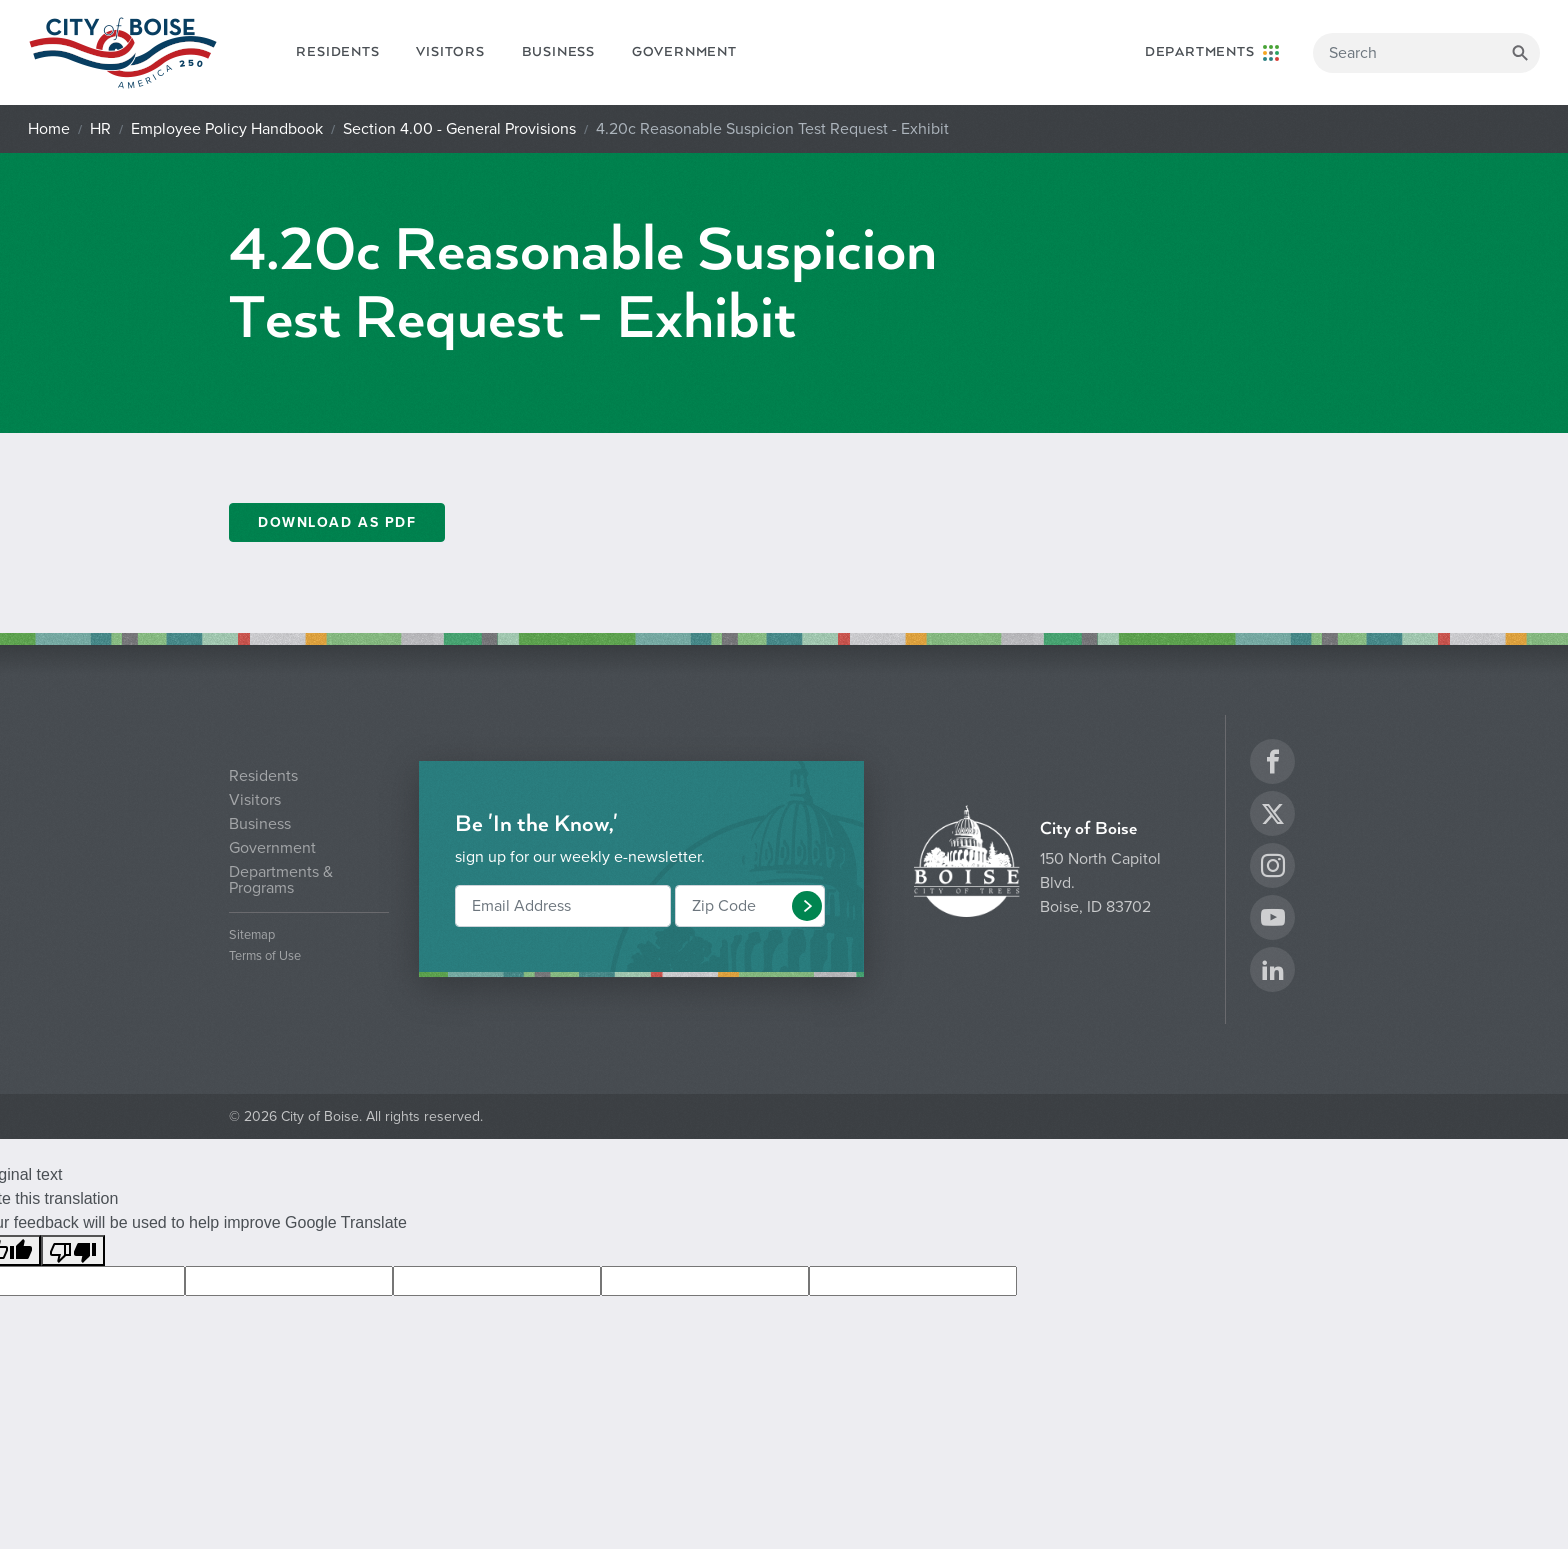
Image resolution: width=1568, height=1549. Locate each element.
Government (684, 52)
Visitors (450, 52)
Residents (337, 52)
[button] (807, 906)
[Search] (1426, 53)
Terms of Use (265, 956)
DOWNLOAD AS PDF (337, 522)
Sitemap (252, 935)
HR (100, 129)
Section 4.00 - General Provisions (459, 129)
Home (49, 129)
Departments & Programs (281, 880)
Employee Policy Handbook (227, 129)
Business (558, 52)
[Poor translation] (73, 1250)
